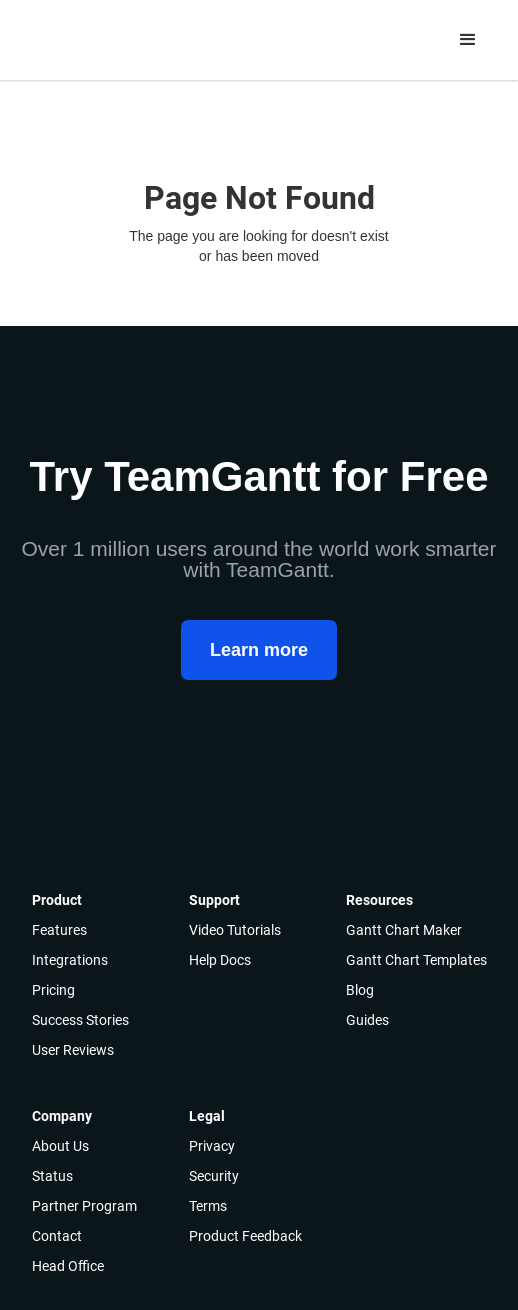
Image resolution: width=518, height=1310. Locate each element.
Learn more (259, 650)
